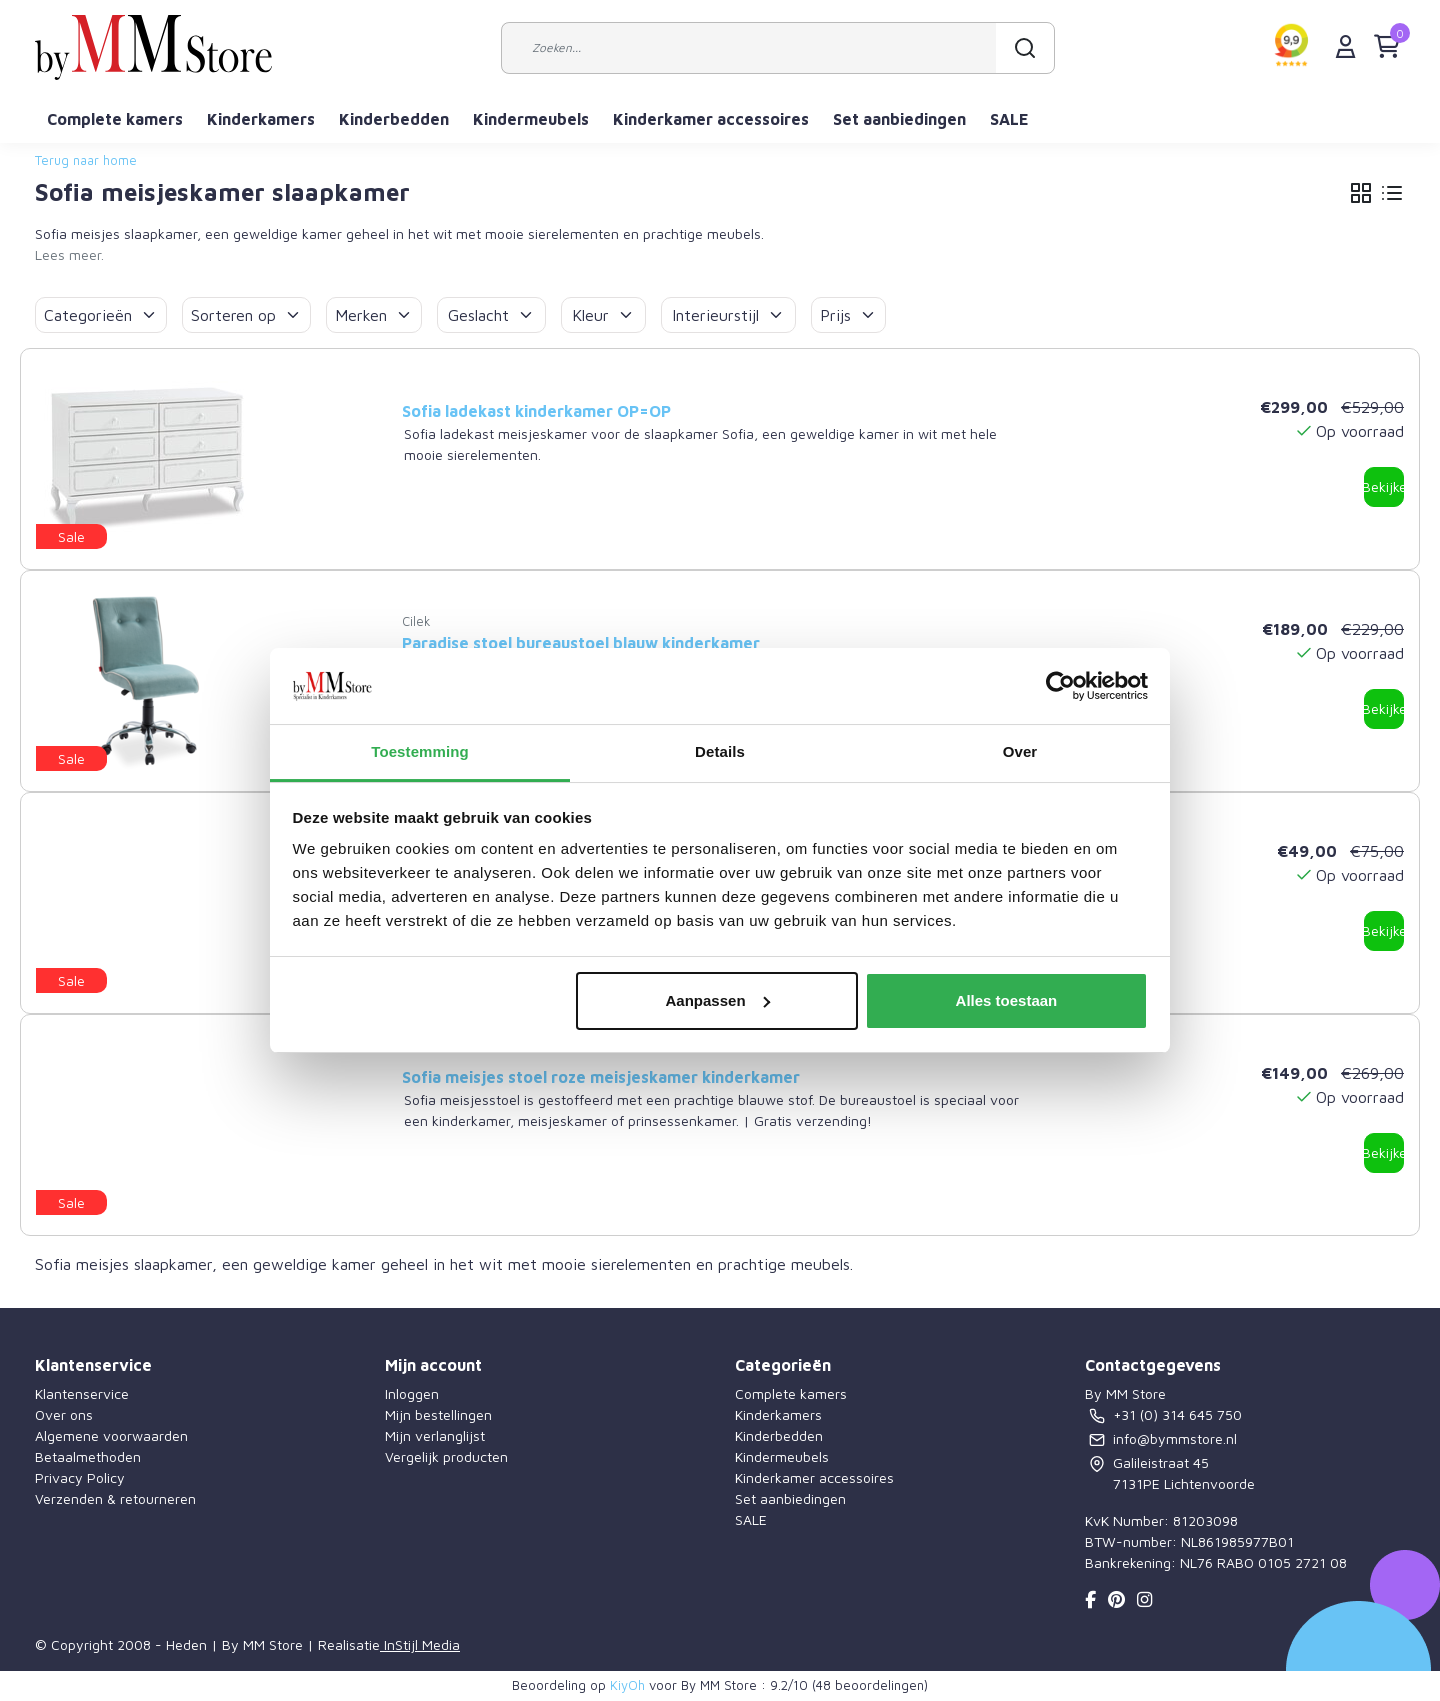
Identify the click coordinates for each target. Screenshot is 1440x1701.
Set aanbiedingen (899, 119)
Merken (374, 315)
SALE (1009, 119)
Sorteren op (246, 315)
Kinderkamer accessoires (711, 119)
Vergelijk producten (446, 1456)
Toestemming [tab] (420, 751)
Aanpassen (718, 1000)
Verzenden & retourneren (115, 1498)
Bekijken (1384, 486)
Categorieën (101, 315)
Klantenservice (82, 1393)
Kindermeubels (531, 119)
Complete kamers (115, 119)
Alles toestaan (1007, 1000)
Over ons (64, 1414)
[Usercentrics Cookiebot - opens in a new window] (1060, 686)
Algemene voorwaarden (111, 1435)
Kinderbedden (394, 119)
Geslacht (491, 315)
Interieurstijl (728, 315)
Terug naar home (86, 160)
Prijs (848, 315)
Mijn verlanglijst (435, 1435)
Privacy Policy (80, 1477)
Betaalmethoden (88, 1456)
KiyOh (627, 1685)
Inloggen (412, 1393)
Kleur (603, 315)
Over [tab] (1020, 751)
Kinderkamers (261, 119)
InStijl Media (420, 1644)
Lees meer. (69, 254)
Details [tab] (720, 751)
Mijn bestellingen (438, 1414)
